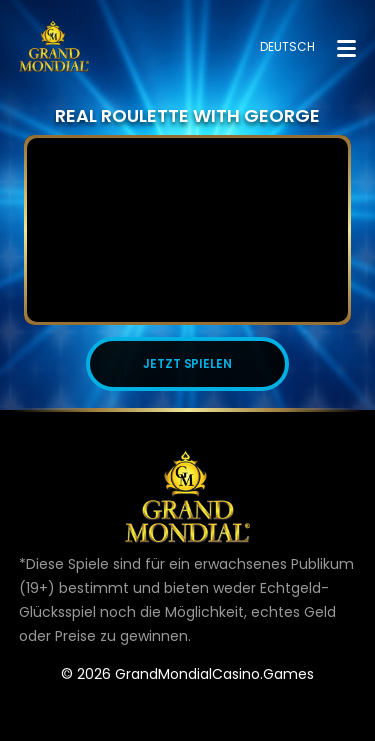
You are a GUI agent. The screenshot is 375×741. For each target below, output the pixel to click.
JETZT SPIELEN (188, 363)
